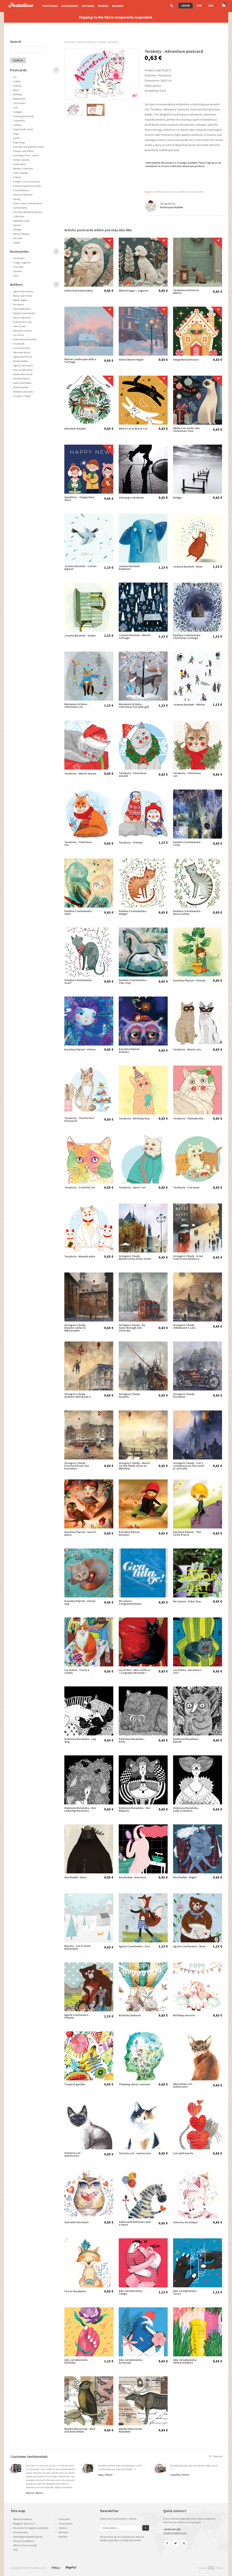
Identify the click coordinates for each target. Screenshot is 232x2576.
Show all (215, 2456)
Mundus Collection (23, 168)
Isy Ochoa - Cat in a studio (76, 1671)
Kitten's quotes (21, 159)
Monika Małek (20, 361)
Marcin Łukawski (22, 317)
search (18, 60)
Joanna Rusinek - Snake (80, 635)
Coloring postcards (23, 116)
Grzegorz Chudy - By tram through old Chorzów (132, 1328)
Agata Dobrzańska (23, 291)
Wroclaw (17, 238)
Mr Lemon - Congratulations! (130, 1602)
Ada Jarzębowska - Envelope (131, 2361)
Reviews (103, 6)
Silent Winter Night (131, 359)
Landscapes (19, 164)
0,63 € (108, 290)
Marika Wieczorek (22, 374)
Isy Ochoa (18, 335)
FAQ (15, 2549)
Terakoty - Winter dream (80, 773)
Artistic (17, 81)
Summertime (20, 207)
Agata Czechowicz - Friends (77, 2016)
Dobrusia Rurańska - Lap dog (80, 1740)
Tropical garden (74, 2084)
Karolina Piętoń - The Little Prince (187, 1533)
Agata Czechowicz (23, 365)
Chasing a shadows (131, 497)
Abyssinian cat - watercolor (183, 2085)
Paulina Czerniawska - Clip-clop (133, 981)
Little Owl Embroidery (78, 290)
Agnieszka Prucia (22, 356)
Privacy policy (20, 2532)
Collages (18, 111)
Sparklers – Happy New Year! (79, 498)
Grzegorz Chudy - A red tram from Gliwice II (188, 1257)
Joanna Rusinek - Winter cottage (135, 636)
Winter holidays (21, 233)
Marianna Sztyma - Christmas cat (76, 705)
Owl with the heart (76, 2222)
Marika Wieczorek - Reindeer (131, 2430)
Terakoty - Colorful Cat (79, 1187)
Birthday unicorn (184, 2015)
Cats (15, 107)
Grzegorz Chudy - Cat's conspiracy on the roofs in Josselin (188, 1466)
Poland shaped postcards (27, 186)
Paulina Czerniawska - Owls (78, 912)
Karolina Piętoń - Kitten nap (80, 1602)
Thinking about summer (134, 2084)
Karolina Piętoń (21, 378)
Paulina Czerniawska (24, 313)
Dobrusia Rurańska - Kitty (132, 1740)
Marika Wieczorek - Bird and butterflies (79, 2430)
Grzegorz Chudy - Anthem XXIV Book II (77, 1395)
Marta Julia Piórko (22, 295)
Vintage (17, 229)
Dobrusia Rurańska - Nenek (186, 1740)
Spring (16, 199)
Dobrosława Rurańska (25, 339)
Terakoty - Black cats (187, 1049)
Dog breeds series (23, 129)
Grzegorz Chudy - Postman (184, 1395)
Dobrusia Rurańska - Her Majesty (134, 1809)
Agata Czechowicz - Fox (134, 1946)
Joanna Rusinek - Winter (189, 704)
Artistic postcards (86, 42)
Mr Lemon (18, 304)
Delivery (117, 6)
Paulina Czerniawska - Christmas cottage (187, 636)
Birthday (17, 94)
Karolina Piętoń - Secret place (80, 1533)
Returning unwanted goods (28, 2536)
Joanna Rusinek (21, 348)
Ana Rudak (18, 343)
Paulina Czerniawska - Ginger (133, 912)
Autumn (17, 85)
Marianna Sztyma (22, 330)
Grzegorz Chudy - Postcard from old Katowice (76, 1466)
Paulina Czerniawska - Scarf (78, 981)
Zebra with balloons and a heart (134, 2223)
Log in (185, 5)
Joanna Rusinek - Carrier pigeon (80, 567)
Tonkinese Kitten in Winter (186, 291)
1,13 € (108, 567)
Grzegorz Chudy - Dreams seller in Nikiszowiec (75, 1328)
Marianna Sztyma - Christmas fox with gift (134, 705)
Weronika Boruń (21, 352)
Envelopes (19, 258)
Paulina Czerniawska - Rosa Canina (187, 912)
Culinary (17, 125)
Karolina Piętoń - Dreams (130, 1050)
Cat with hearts (183, 2153)
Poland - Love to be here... (27, 181)
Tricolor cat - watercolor (135, 2153)
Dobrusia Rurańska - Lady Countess (186, 1809)
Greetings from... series (26, 155)
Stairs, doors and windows (27, 203)
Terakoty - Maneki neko (79, 1256)
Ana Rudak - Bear (75, 1877)
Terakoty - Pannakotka (188, 1118)
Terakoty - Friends (131, 842)
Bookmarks (19, 98)
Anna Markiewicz (22, 308)
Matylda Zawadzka (23, 391)
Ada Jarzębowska (23, 369)
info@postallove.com (175, 2533)
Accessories (69, 6)
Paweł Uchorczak (22, 322)
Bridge (177, 497)
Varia (15, 275)
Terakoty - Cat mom (186, 1187)
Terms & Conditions (23, 2541)
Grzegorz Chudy (22, 396)
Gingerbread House (186, 359)
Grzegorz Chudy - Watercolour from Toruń (135, 1257)
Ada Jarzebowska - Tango (131, 2292)
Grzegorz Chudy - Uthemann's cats (184, 1326)
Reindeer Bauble (75, 428)
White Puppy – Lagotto (134, 290)
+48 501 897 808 (171, 2529)
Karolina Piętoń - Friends (189, 980)
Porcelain (18, 267)
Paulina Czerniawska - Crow (187, 843)
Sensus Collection (23, 194)
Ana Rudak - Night (184, 1877)
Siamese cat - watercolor (73, 2154)
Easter (16, 138)
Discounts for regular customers (30, 2528)
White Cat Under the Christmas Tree (186, 429)
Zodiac (17, 242)
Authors (88, 6)
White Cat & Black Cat (133, 428)
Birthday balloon (130, 2015)
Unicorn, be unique (185, 2222)
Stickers (17, 271)
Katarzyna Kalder (22, 383)
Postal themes (21, 190)
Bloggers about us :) (24, 2523)
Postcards (50, 6)
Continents (19, 120)
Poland (17, 177)
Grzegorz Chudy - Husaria (130, 1395)
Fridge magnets (21, 262)
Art (14, 77)
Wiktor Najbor (20, 300)
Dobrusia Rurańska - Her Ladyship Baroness (80, 1809)
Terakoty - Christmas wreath (133, 774)
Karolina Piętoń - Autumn (130, 1533)
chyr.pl (215, 2567)
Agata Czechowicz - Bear (189, 1946)
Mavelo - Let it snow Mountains (77, 1947)
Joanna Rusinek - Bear (187, 566)
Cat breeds (19, 103)
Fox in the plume (75, 2291)
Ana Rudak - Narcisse (132, 1877)
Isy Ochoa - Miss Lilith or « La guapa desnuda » (134, 1671)
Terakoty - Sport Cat (132, 1187)
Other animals (20, 172)
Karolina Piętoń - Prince (80, 1049)
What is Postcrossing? (25, 2545)
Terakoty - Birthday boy (134, 1118)
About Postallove (22, 2519)
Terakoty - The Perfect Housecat (79, 1119)
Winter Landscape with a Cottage (80, 360)
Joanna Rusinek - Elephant (130, 567)
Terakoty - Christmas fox (78, 843)
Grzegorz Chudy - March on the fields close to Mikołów (134, 1466)
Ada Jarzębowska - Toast (185, 2292)
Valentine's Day (21, 220)
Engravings (19, 142)
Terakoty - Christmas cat (187, 774)
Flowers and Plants (23, 151)
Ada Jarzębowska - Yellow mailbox (185, 2361)
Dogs (16, 133)
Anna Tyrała (19, 326)
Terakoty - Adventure (108, 42)
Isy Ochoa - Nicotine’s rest (187, 1671)
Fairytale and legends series (28, 146)
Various (17, 225)
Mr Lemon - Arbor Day (187, 1601)
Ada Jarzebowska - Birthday (76, 2361)
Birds (16, 90)
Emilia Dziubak (20, 387)
